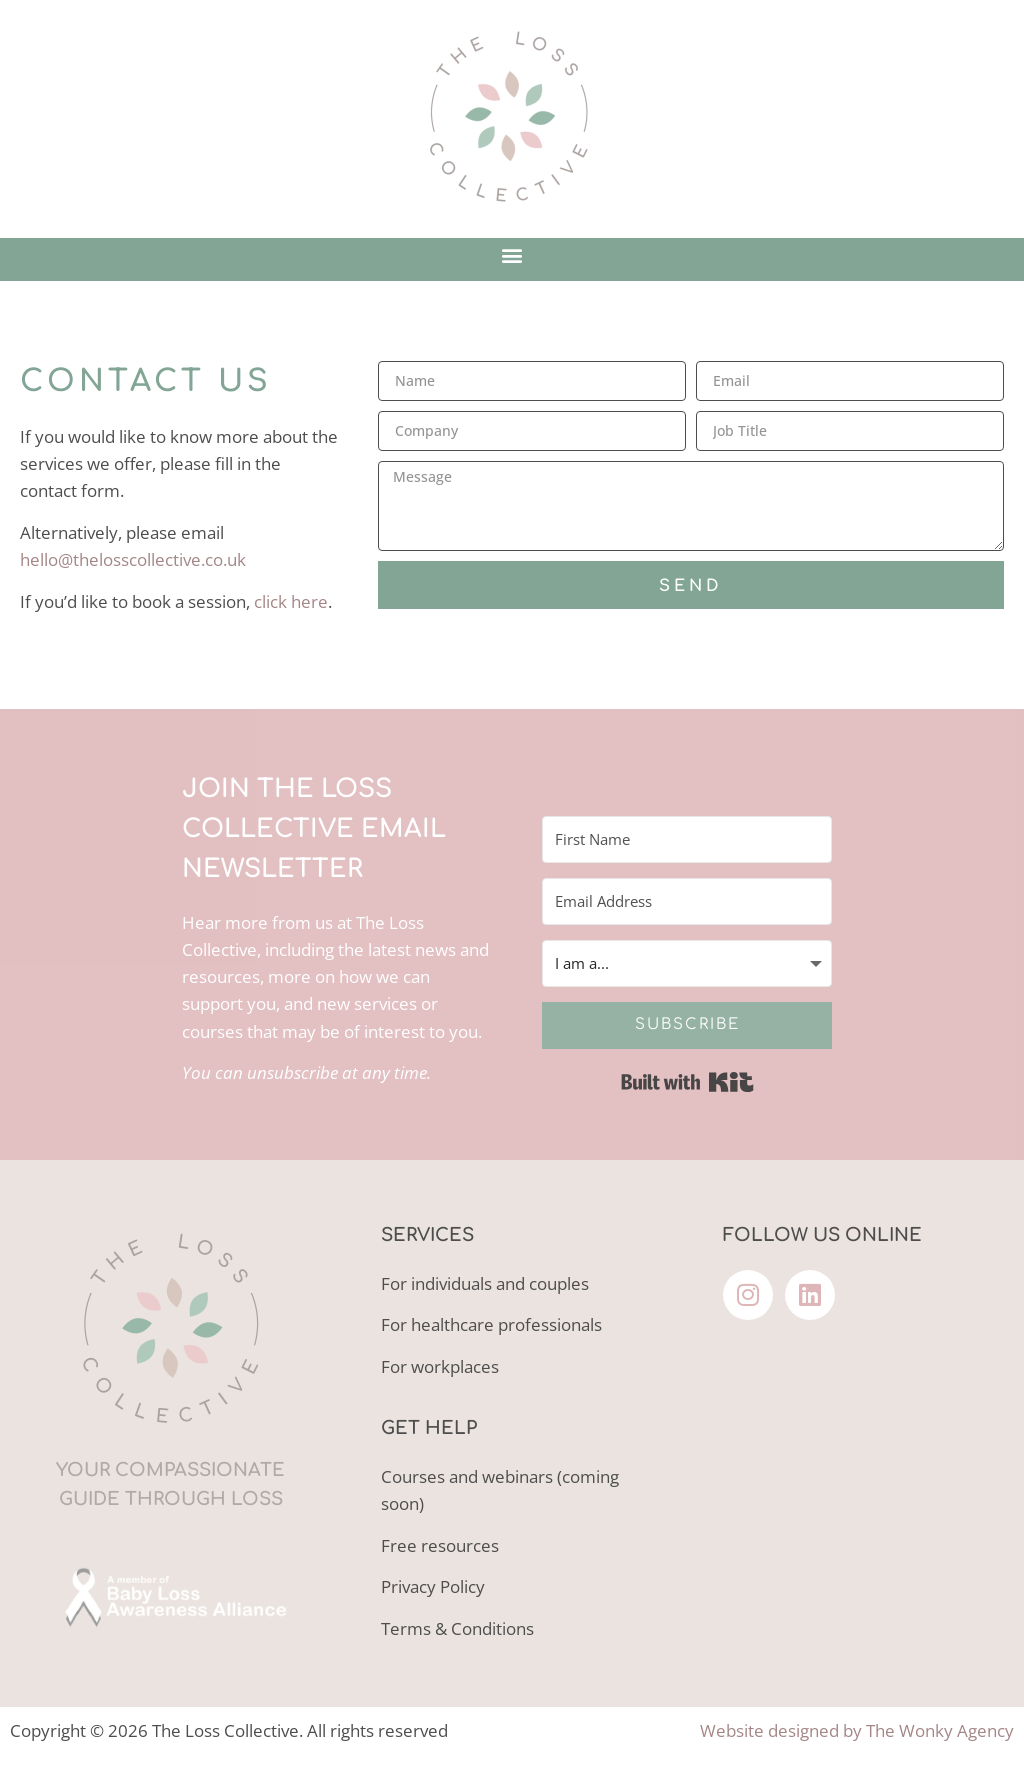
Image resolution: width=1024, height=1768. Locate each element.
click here (291, 601)
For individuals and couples (485, 1283)
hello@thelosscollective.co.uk (133, 559)
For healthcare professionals (491, 1324)
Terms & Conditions (457, 1628)
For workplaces (440, 1366)
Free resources (440, 1545)
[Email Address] (687, 901)
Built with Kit (687, 1082)
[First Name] (687, 839)
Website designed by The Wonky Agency (857, 1730)
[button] (512, 254)
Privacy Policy (433, 1586)
